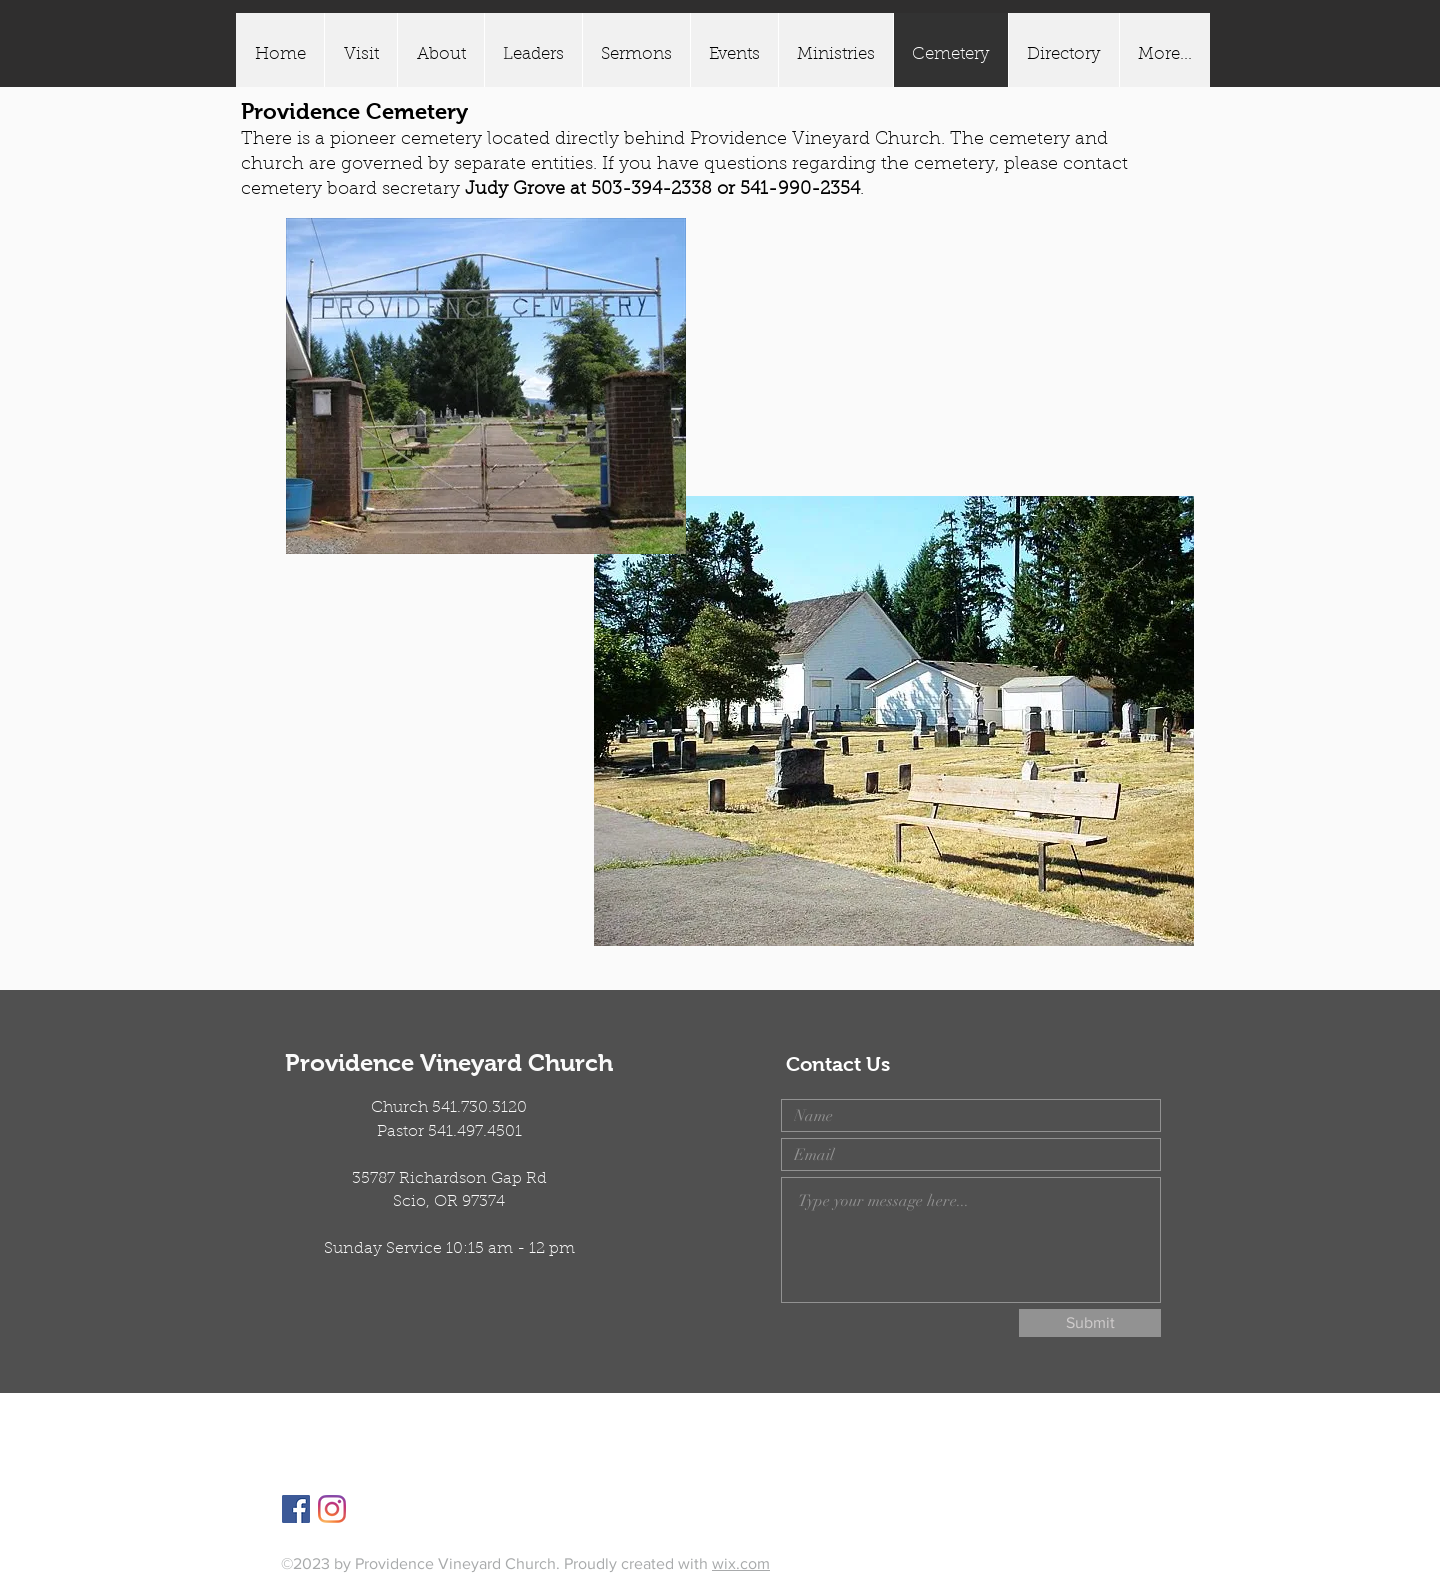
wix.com (741, 1563)
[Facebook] (296, 1509)
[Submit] (1090, 1323)
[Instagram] (332, 1509)
